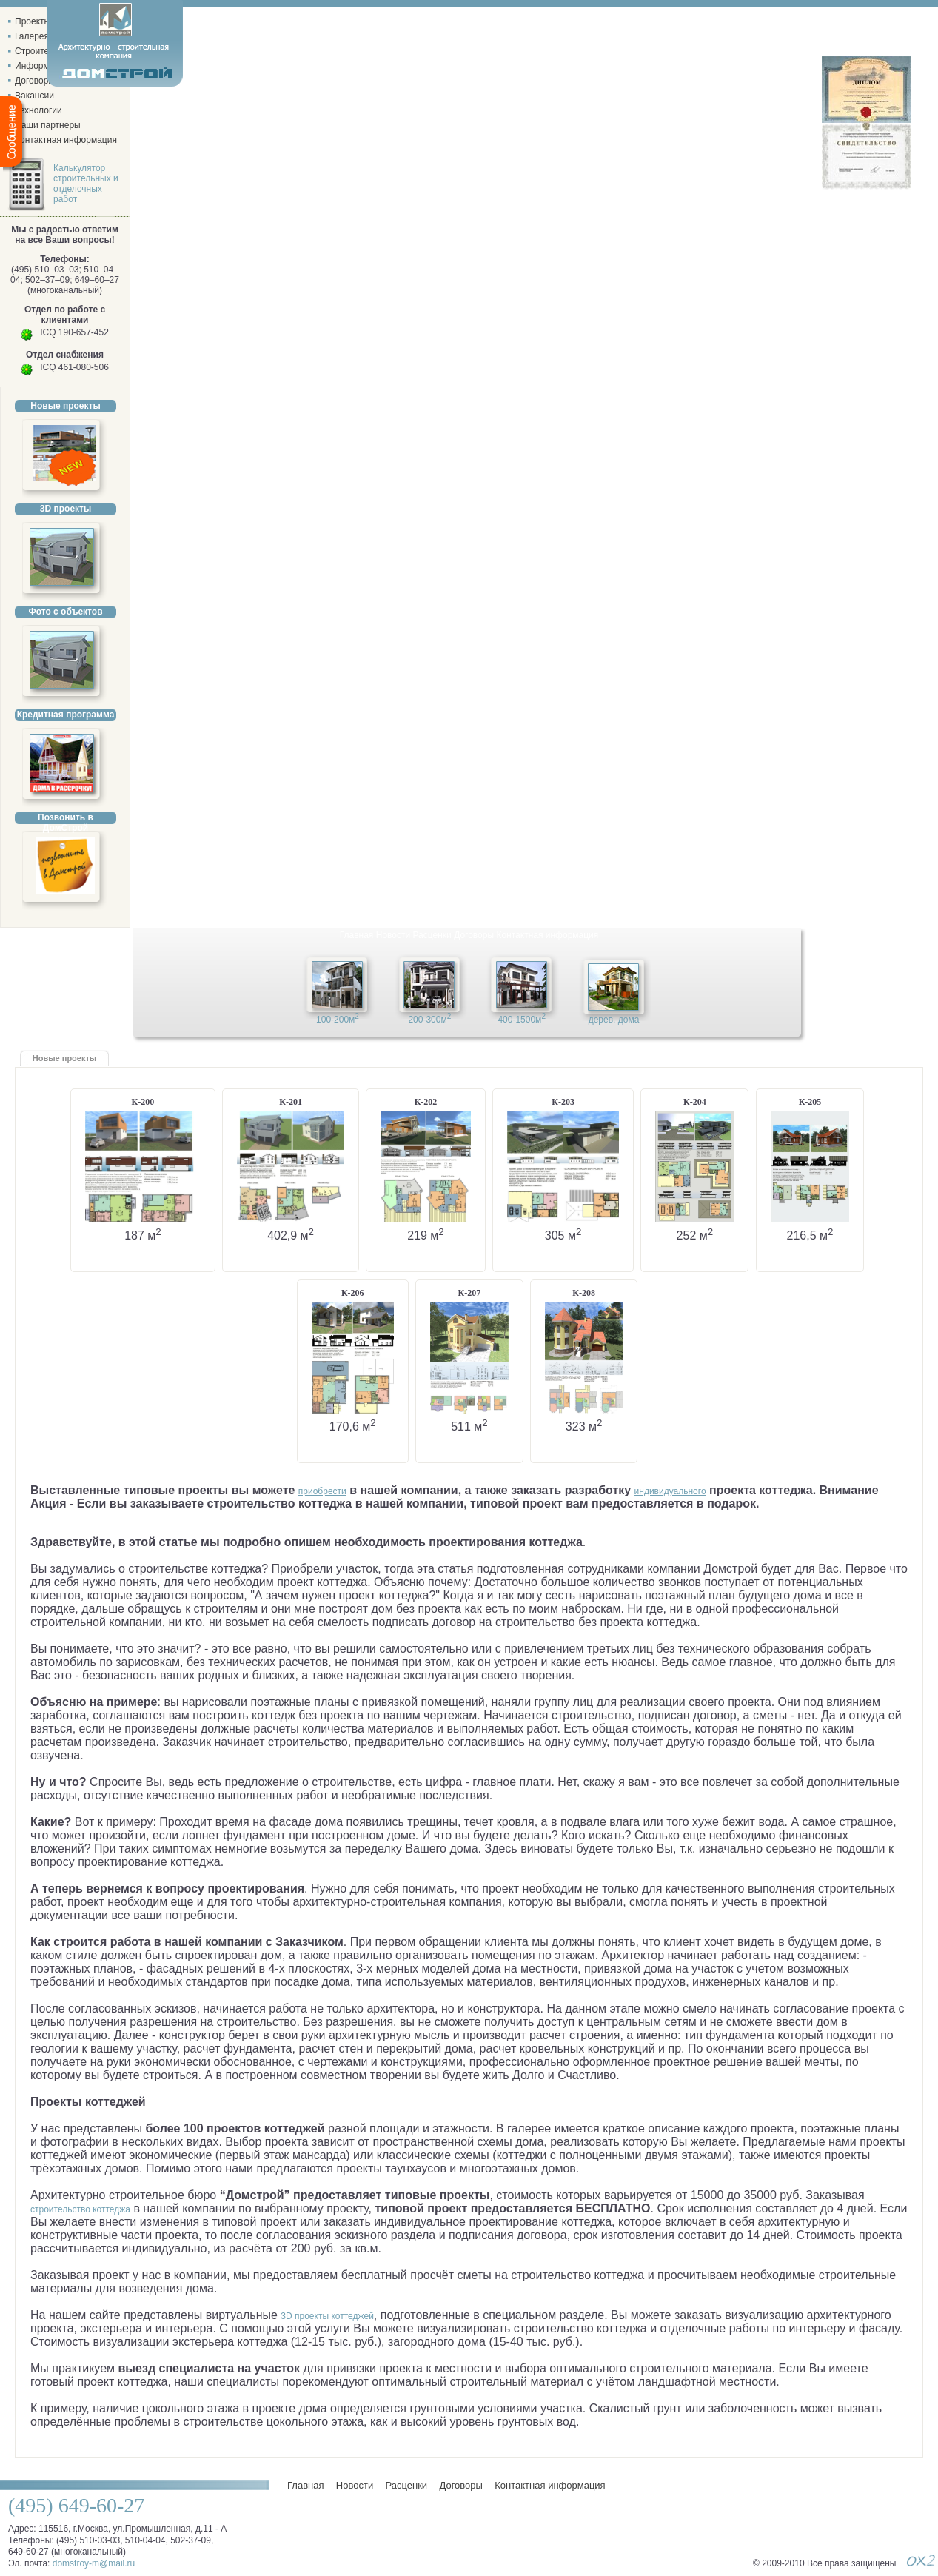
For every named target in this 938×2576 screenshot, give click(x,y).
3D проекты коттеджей (327, 2316)
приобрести (322, 1491)
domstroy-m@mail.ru (94, 2563)
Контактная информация (547, 935)
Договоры (474, 935)
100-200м (337, 1018)
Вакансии (34, 95)
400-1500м (522, 1018)
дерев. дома (614, 1019)
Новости (393, 935)
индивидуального (670, 1491)
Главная (357, 935)
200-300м (429, 1018)
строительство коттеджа (80, 2209)
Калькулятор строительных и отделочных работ (85, 183)
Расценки (432, 935)
